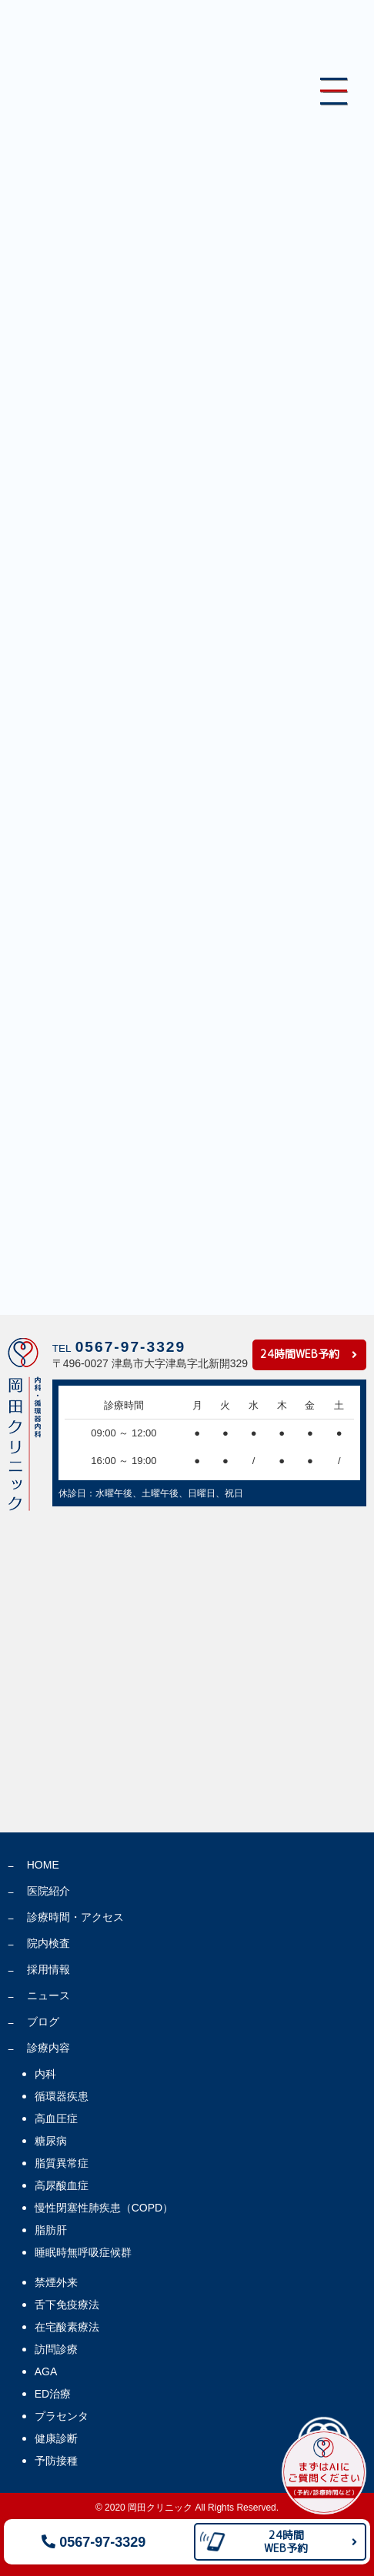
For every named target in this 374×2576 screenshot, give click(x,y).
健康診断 (56, 2438)
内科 (45, 2074)
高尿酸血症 (61, 2185)
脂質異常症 (61, 2163)
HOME (43, 1865)
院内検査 (48, 1943)
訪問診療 (56, 2349)
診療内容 (48, 2048)
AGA (46, 2371)
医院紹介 (48, 1891)
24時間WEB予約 (299, 1353)
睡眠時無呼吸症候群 (83, 2252)
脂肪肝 (51, 2230)
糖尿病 (51, 2141)
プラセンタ (61, 2416)
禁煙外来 (56, 2282)
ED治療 (53, 2394)
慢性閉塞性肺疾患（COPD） (104, 2208)
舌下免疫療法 (67, 2304)
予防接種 (56, 2461)
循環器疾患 (61, 2096)
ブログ (43, 2021)
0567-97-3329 (93, 2542)
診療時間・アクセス (75, 1917)
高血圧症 (56, 2118)
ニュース (48, 1995)
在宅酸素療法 (67, 2327)
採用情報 (48, 1969)
